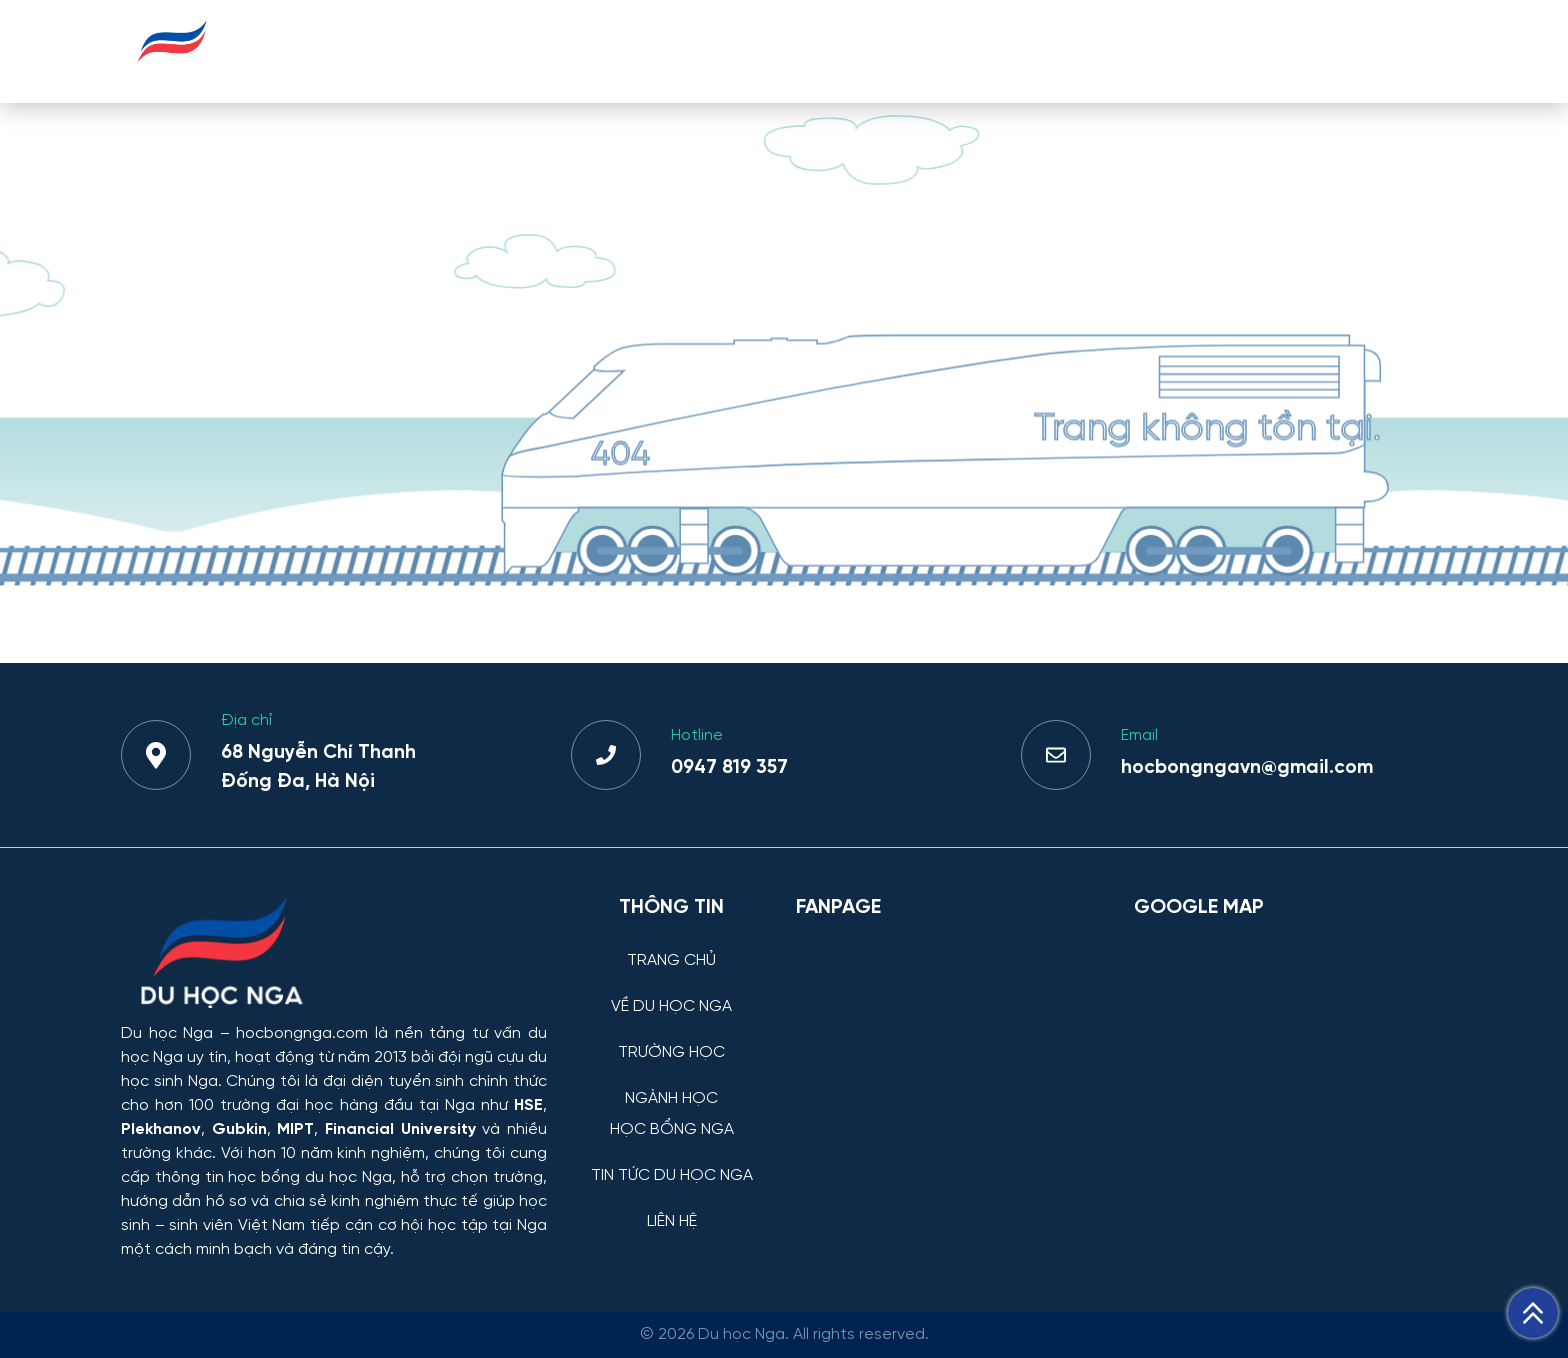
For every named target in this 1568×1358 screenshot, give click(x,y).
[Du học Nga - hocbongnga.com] (172, 73)
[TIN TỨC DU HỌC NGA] (671, 1160)
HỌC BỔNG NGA (1060, 50)
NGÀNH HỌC (908, 50)
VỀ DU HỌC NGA (609, 50)
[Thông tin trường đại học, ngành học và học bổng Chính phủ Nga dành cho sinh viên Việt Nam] (334, 955)
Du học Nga (167, 1033)
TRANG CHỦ (460, 50)
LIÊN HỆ (1399, 50)
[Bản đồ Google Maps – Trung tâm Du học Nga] (1284, 1038)
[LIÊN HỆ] (671, 1206)
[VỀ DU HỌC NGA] (671, 991)
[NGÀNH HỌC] (671, 1083)
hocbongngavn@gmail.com (1247, 768)
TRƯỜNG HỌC (765, 50)
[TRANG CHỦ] (671, 945)
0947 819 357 (729, 768)
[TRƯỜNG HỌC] (671, 1037)
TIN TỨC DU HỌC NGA (1247, 50)
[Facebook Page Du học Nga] (953, 1038)
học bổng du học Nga (309, 1177)
